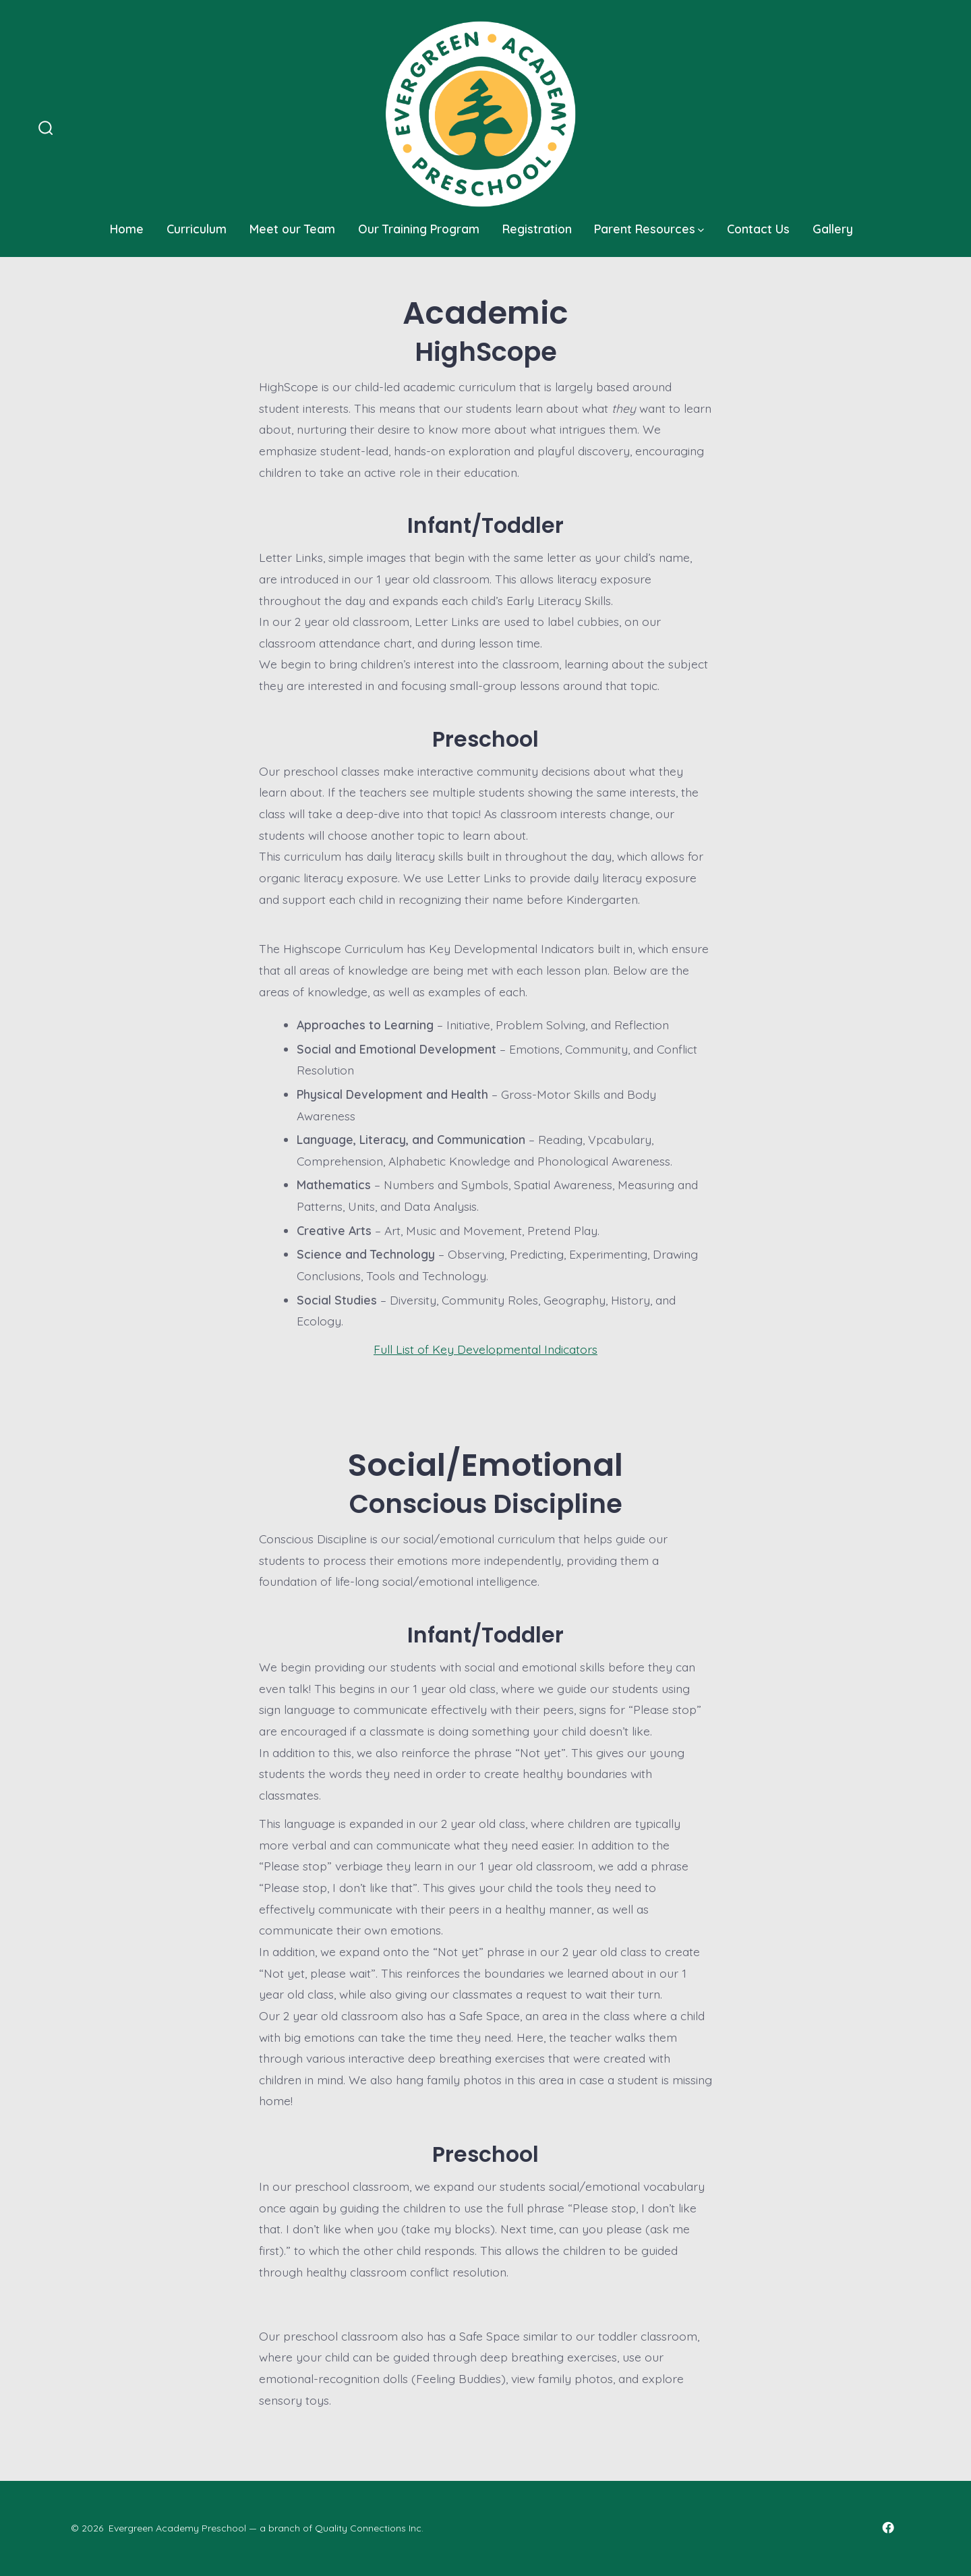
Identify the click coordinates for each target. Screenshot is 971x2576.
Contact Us (758, 228)
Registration (537, 228)
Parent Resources (649, 228)
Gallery (833, 228)
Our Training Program (418, 228)
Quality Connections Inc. (369, 2528)
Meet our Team (292, 228)
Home (127, 228)
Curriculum (197, 228)
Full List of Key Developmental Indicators (485, 1349)
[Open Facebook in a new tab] (888, 2527)
